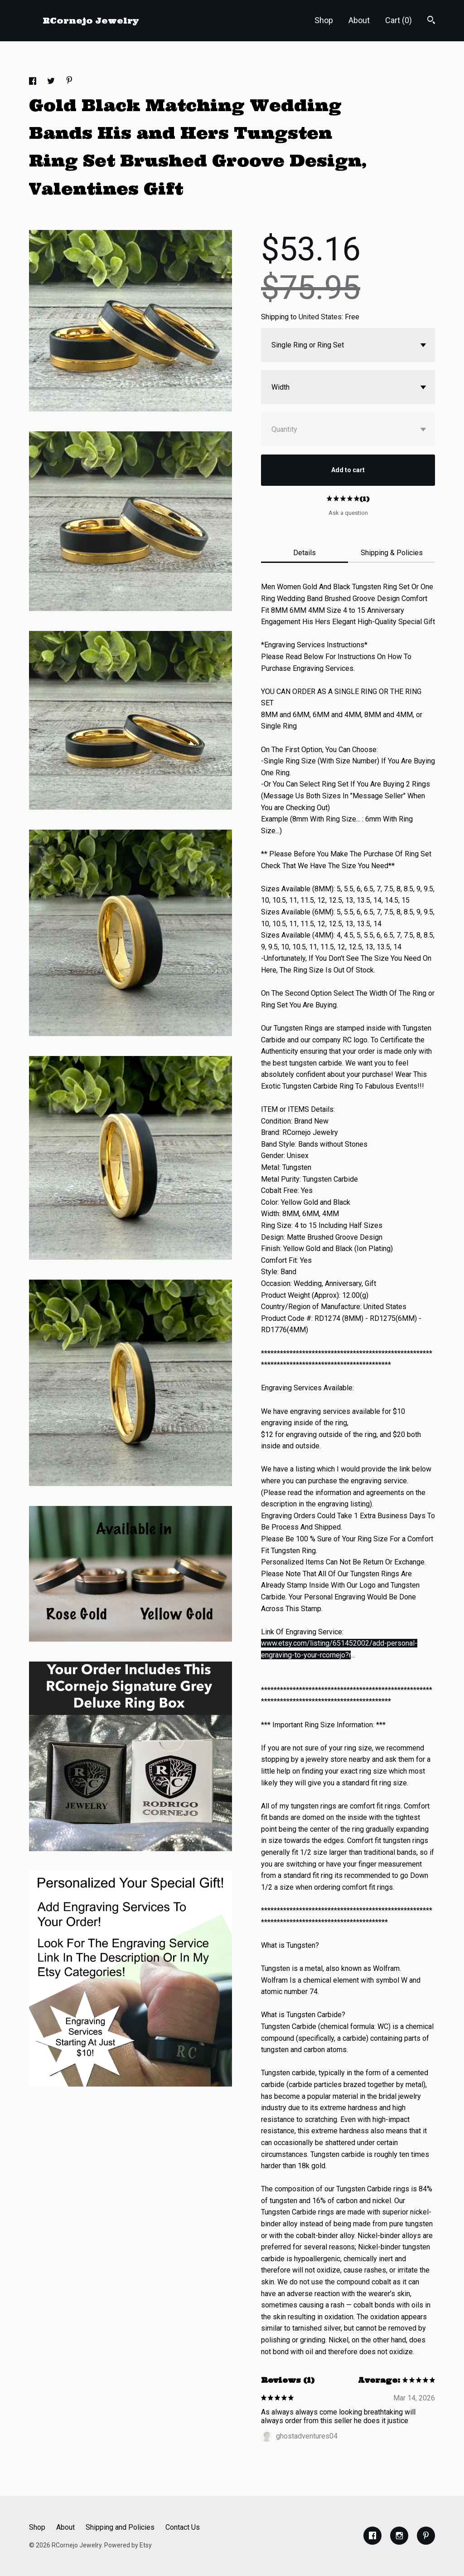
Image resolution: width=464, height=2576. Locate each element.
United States (320, 317)
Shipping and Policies (120, 2527)
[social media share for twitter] (52, 82)
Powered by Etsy (128, 2545)
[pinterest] (426, 2536)
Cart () (398, 20)
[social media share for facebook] (33, 82)
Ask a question (348, 512)
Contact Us (182, 2527)
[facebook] (372, 2536)
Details (304, 552)
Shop (323, 20)
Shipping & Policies (392, 552)
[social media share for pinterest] (69, 81)
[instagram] (399, 2536)
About (359, 20)
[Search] (431, 21)
